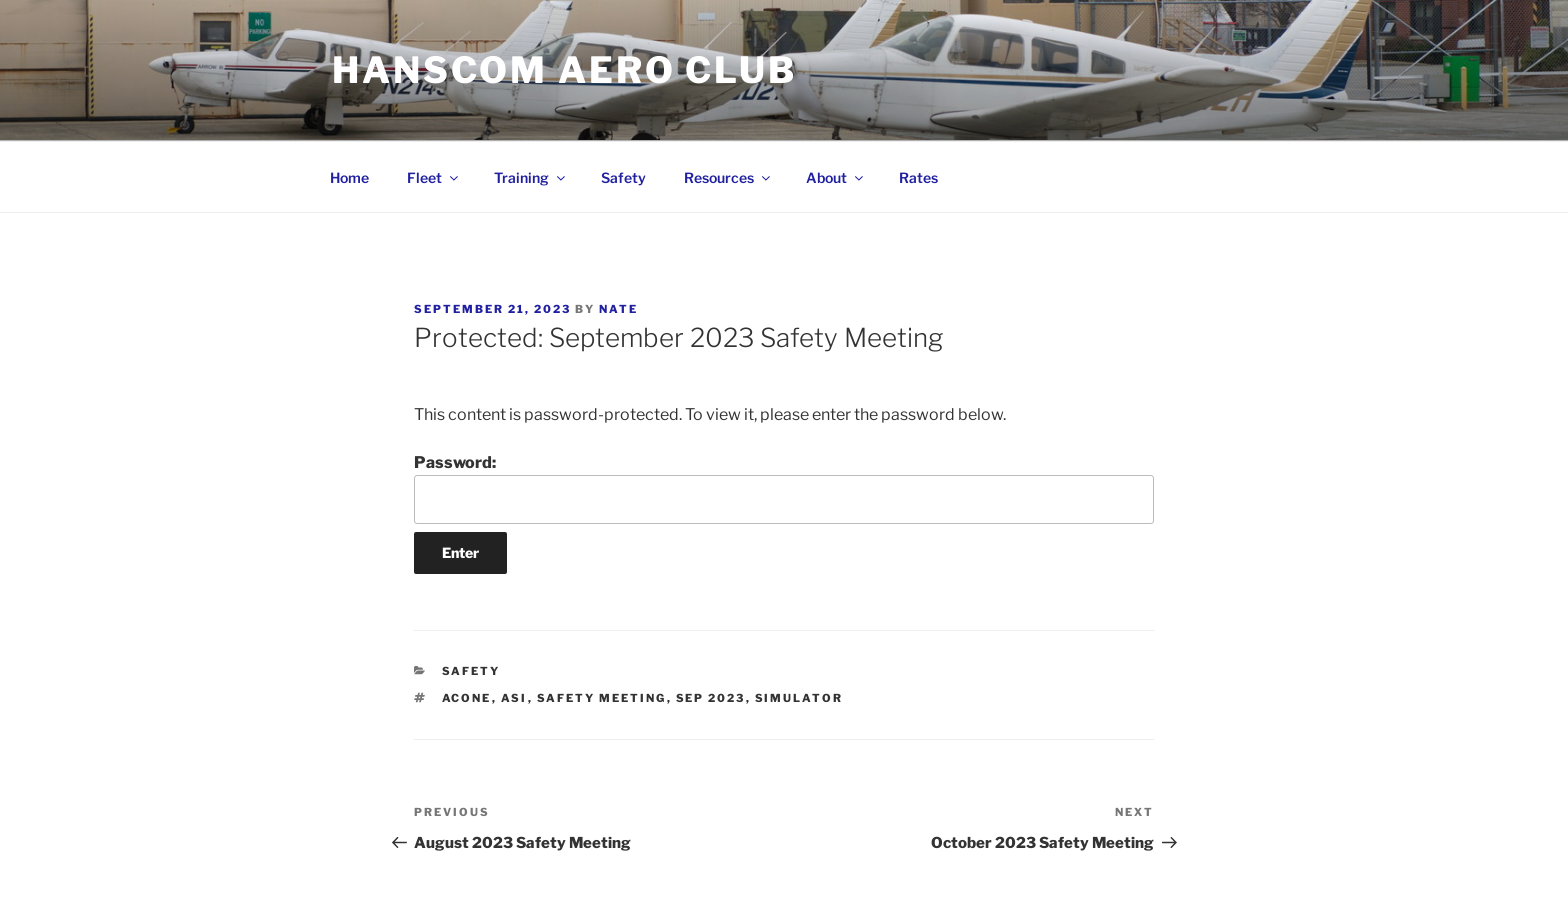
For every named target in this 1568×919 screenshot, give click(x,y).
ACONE (467, 698)
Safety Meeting (602, 698)
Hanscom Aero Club (564, 70)
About (836, 177)
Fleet (434, 177)
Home (349, 177)
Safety (623, 177)
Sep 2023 (711, 698)
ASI (514, 698)
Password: (784, 488)
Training (531, 177)
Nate (618, 309)
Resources (728, 177)
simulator (799, 698)
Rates (918, 177)
